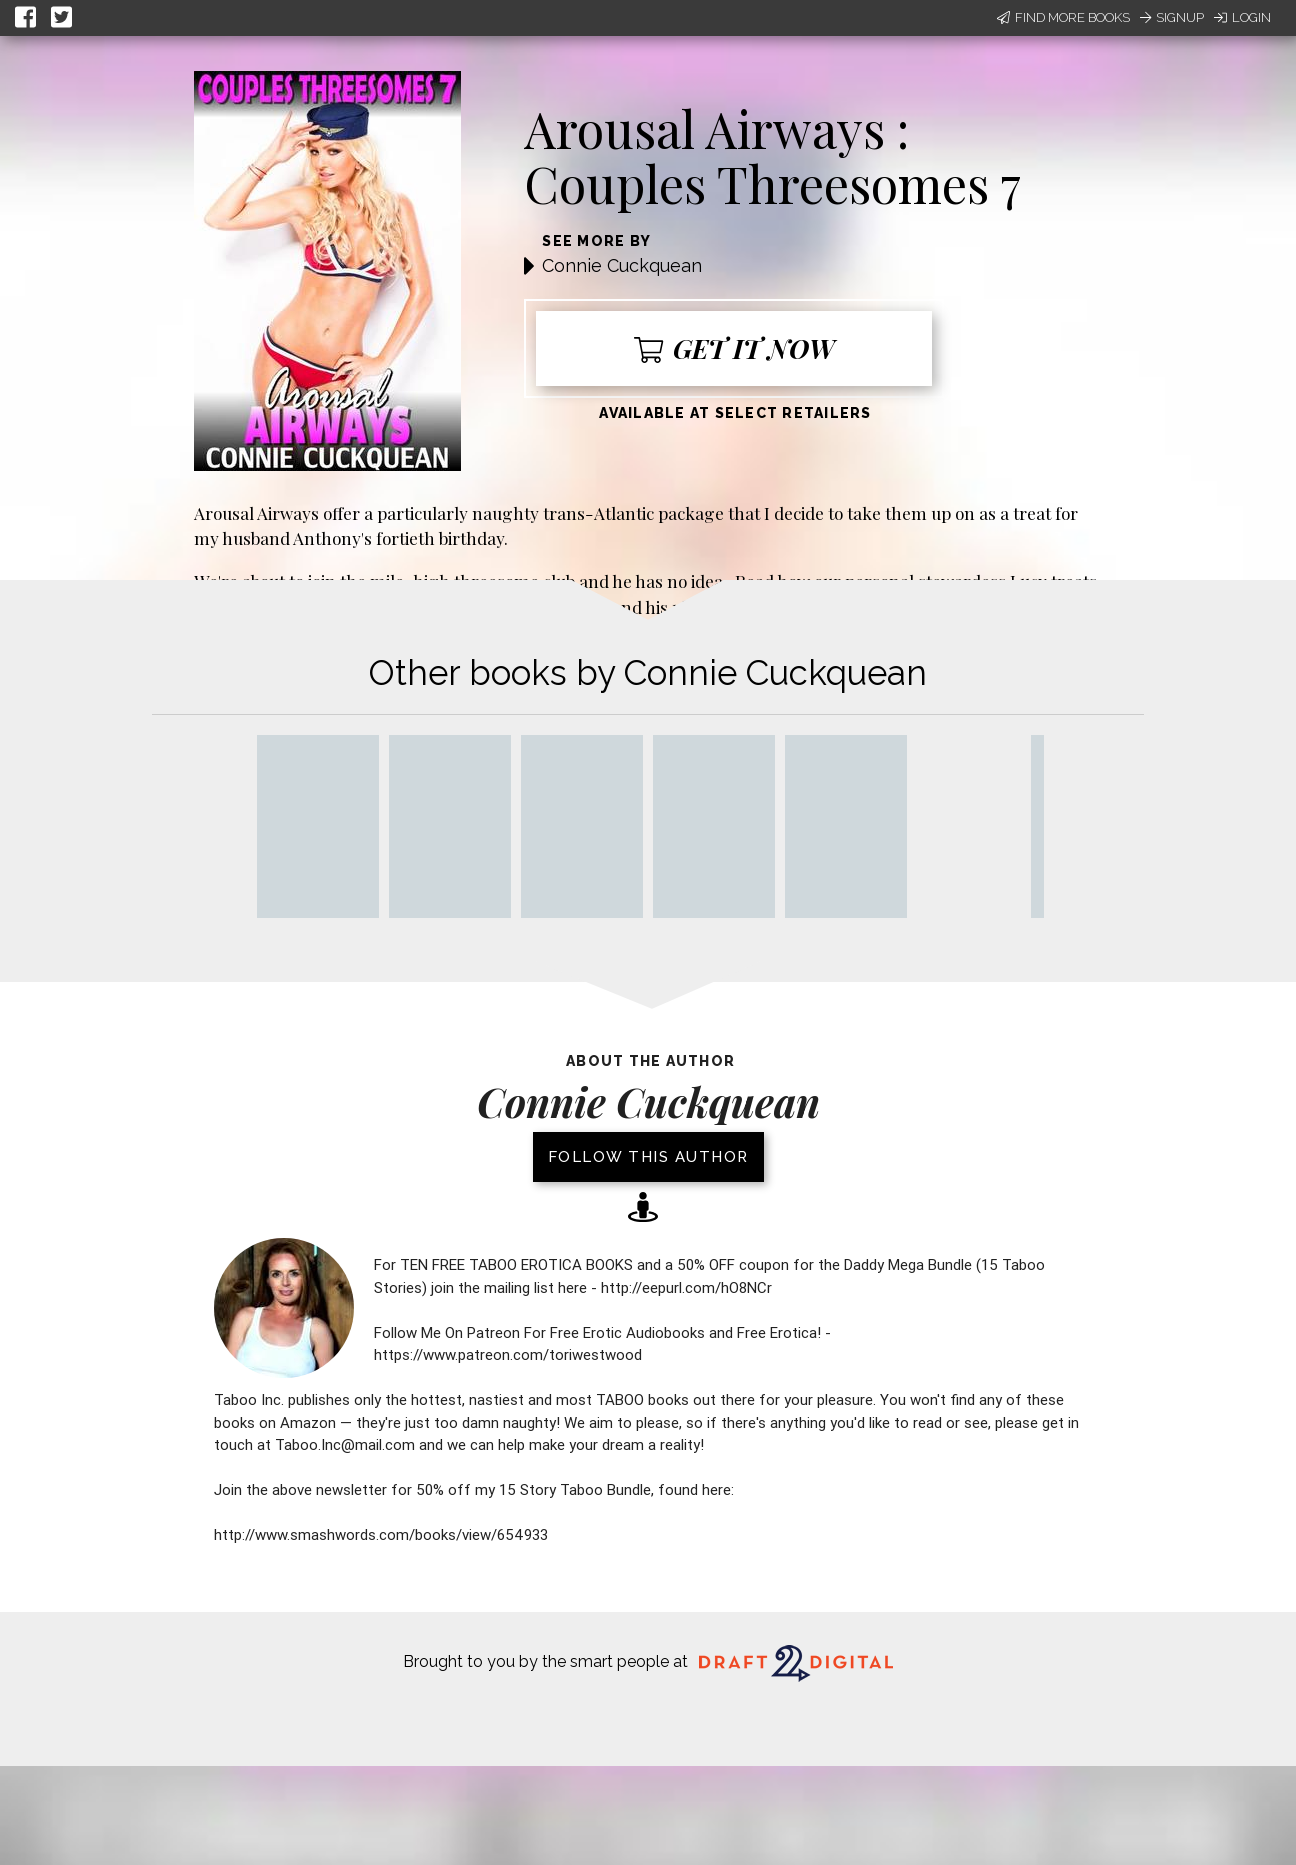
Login (1242, 17)
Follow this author (648, 1157)
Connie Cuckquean (622, 265)
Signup (1172, 17)
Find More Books (1063, 17)
